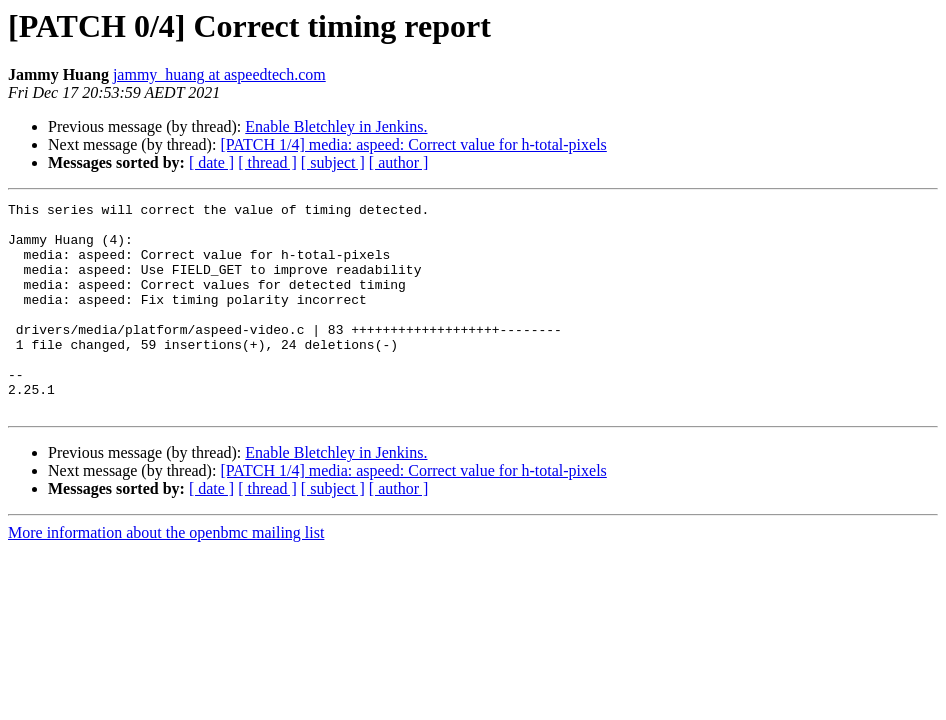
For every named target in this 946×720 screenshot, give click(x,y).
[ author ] (399, 162)
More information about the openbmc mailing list (166, 574)
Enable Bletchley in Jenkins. (336, 126)
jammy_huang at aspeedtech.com (219, 74)
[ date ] (211, 162)
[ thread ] (267, 162)
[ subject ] (333, 162)
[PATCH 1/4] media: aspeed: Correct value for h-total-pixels (413, 144)
